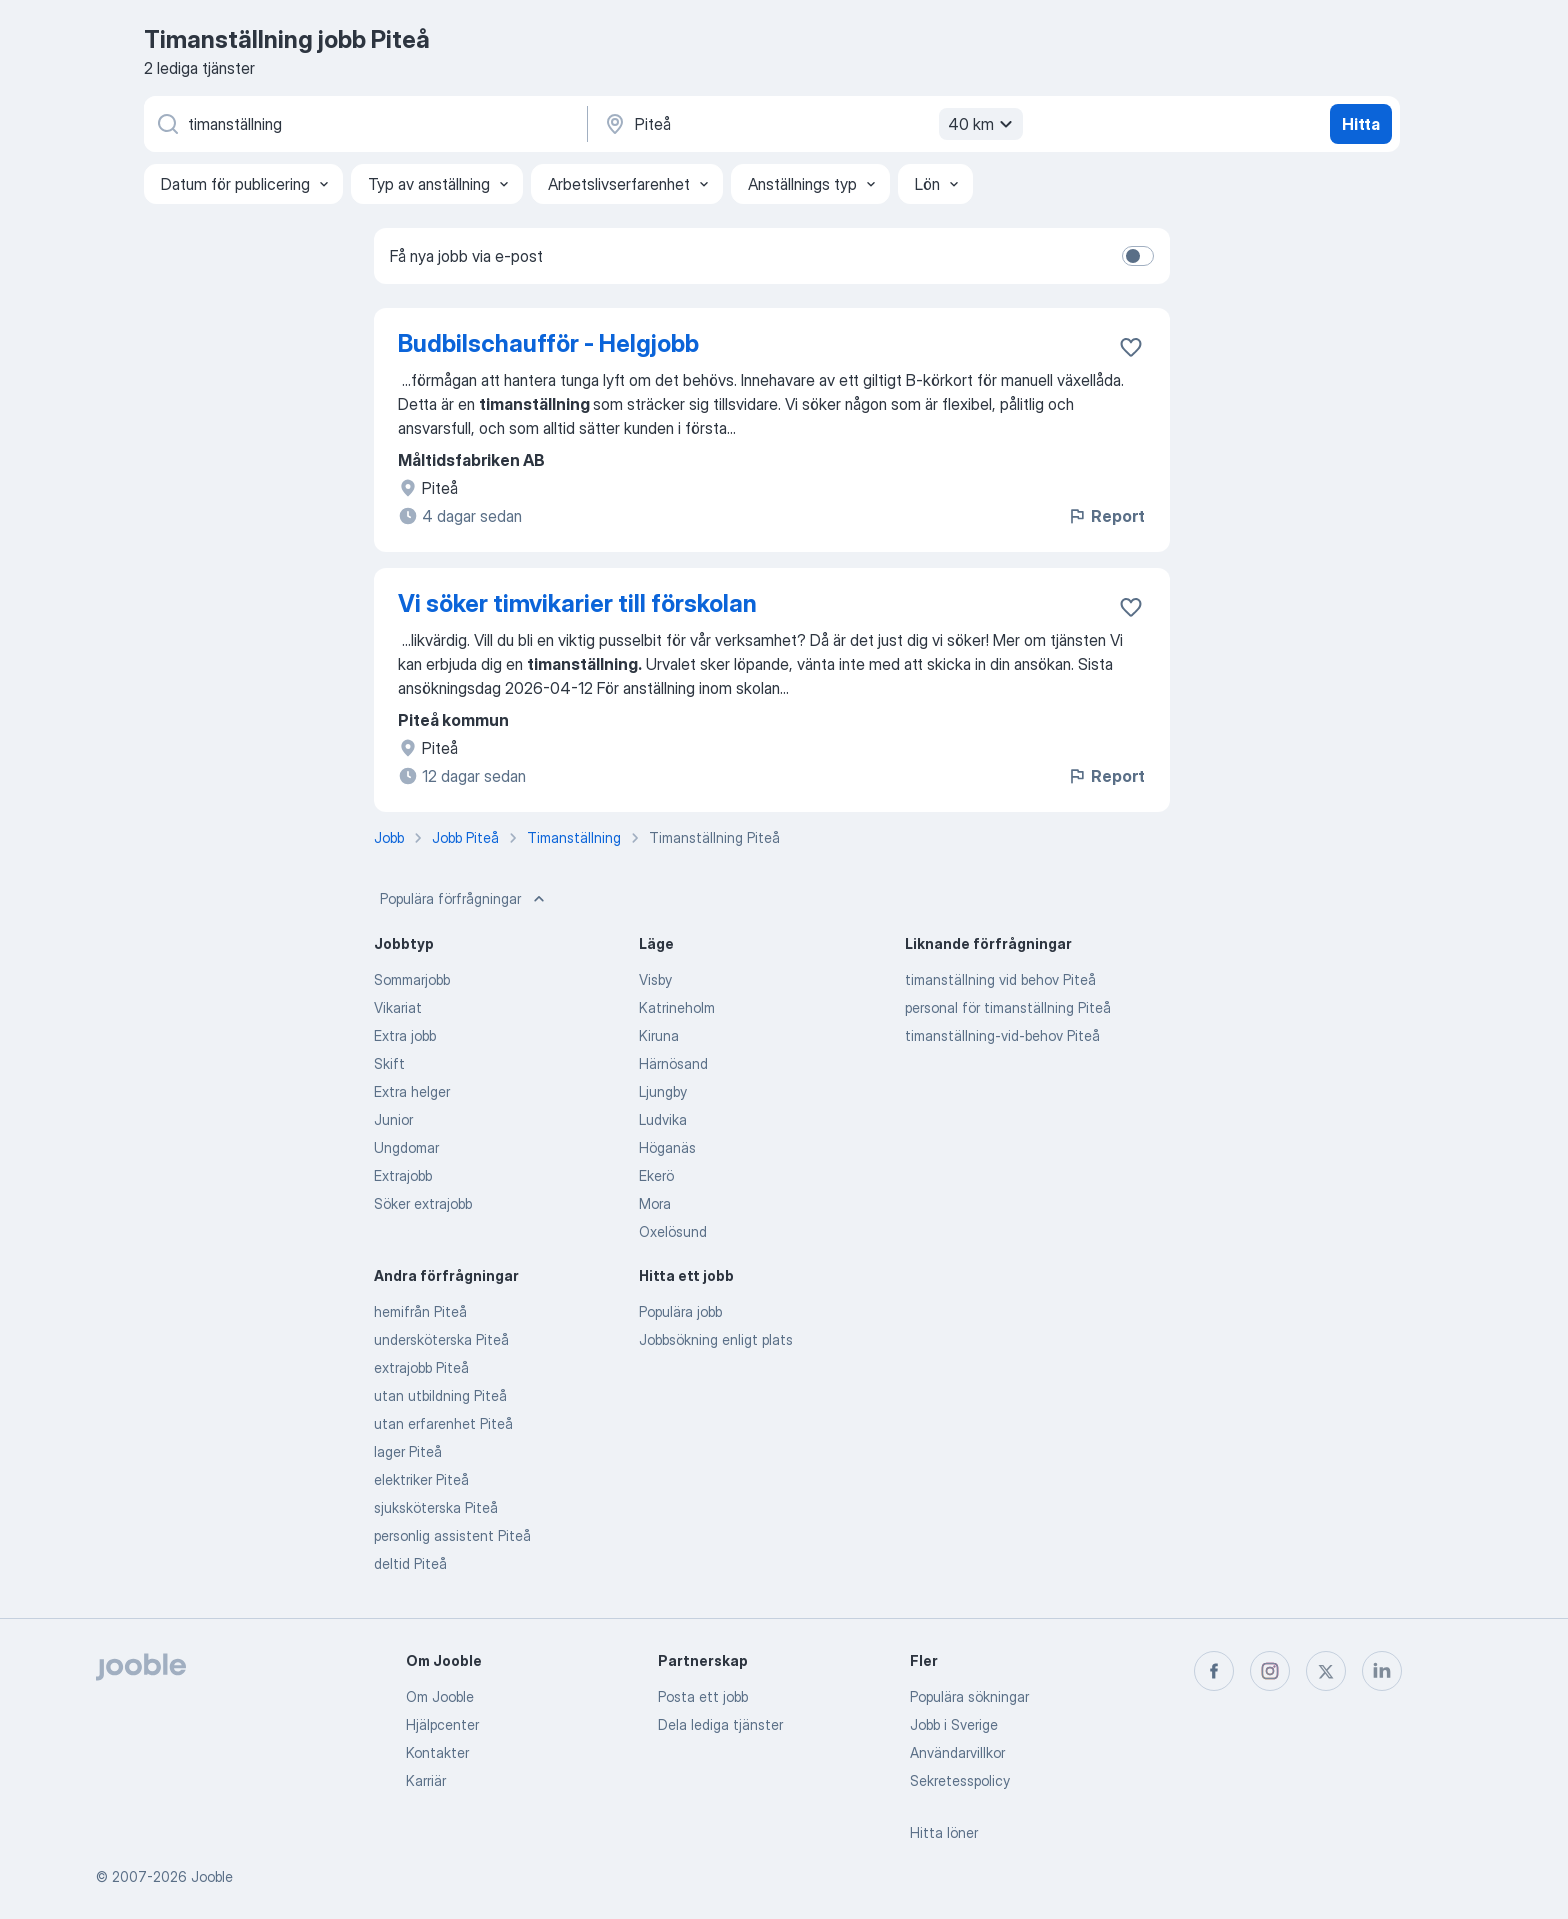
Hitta (1361, 124)
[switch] (1138, 256)
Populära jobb (680, 1311)
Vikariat (398, 1007)
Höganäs (667, 1147)
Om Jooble (440, 1696)
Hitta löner (944, 1832)
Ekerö (656, 1175)
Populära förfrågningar (464, 899)
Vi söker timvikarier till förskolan (577, 603)
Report (1106, 516)
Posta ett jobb (703, 1696)
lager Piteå (408, 1451)
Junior (393, 1119)
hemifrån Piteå (420, 1311)
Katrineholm (677, 1007)
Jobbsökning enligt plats (716, 1339)
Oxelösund (673, 1231)
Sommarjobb (412, 979)
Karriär (426, 1780)
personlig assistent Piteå (452, 1535)
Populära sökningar (969, 1696)
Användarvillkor (957, 1752)
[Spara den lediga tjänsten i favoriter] (1131, 347)
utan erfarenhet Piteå (443, 1423)
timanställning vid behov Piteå (1000, 979)
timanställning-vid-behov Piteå (1002, 1035)
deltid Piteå (410, 1563)
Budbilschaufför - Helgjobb (548, 343)
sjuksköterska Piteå (436, 1507)
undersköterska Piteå (441, 1339)
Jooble (212, 1876)
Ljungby (663, 1091)
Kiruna (659, 1035)
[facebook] (1214, 1671)
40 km (983, 124)
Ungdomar (406, 1147)
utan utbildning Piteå (440, 1395)
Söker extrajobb (423, 1203)
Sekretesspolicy (960, 1780)
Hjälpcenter (442, 1724)
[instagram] (1270, 1671)
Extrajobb (403, 1175)
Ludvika (663, 1119)
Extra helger (412, 1091)
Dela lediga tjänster (720, 1724)
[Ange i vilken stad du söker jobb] (811, 124)
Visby (655, 979)
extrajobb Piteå (421, 1367)
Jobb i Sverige (954, 1724)
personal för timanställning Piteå (1008, 1007)
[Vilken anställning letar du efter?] (364, 124)
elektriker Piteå (421, 1479)
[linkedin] (1382, 1671)
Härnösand (673, 1063)
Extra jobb (405, 1035)
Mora (655, 1203)
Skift (389, 1063)
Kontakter (437, 1752)
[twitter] (1326, 1671)
